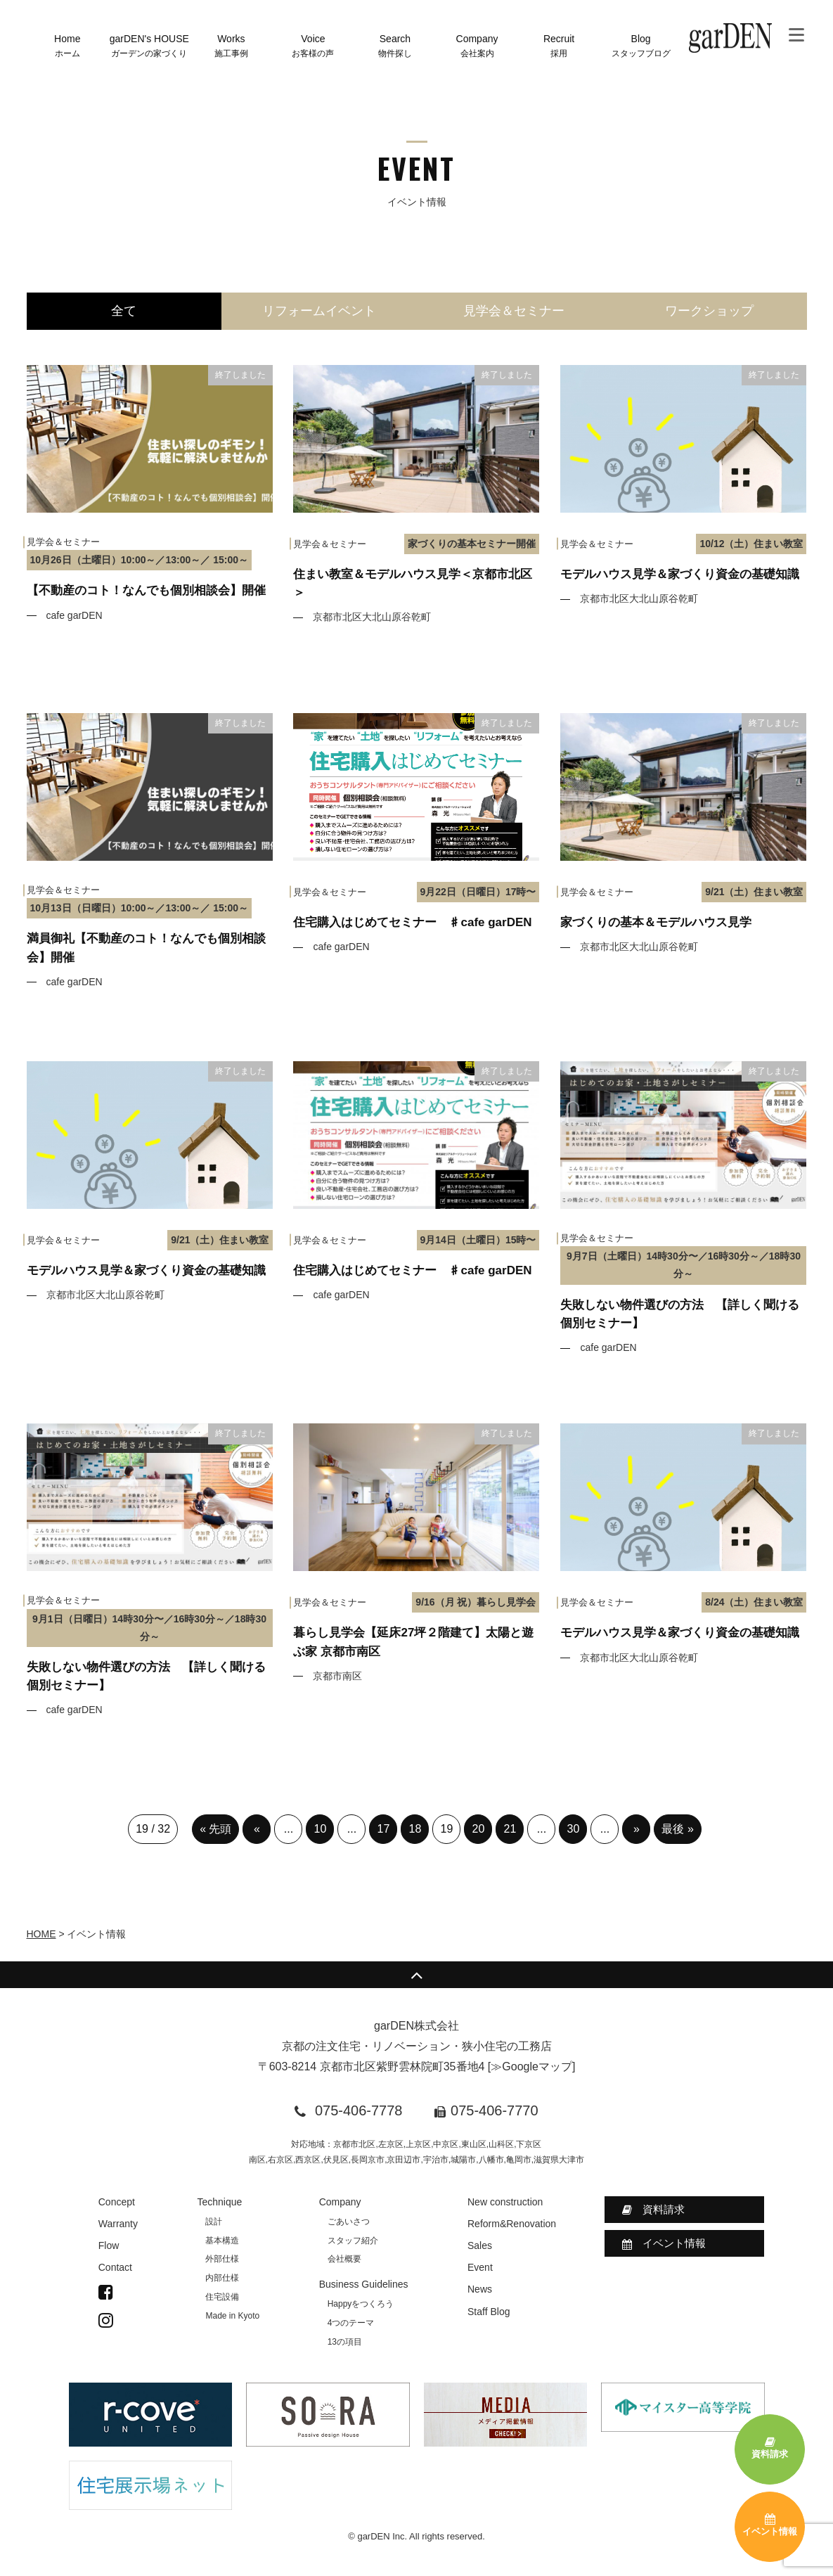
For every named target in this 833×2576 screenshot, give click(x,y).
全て (123, 311)
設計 (213, 2221)
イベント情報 (664, 2243)
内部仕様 (222, 2278)
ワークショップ (709, 311)
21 (510, 1829)
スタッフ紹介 (353, 2240)
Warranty (118, 2223)
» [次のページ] (636, 1829)
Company (340, 2201)
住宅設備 (222, 2297)
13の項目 (345, 2342)
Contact (115, 2267)
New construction (505, 2201)
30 (573, 1829)
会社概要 (344, 2259)
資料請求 (653, 2209)
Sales (479, 2245)
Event (480, 2267)
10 (320, 1829)
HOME (41, 1934)
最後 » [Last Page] (677, 1829)
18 (415, 1829)
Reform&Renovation (511, 2223)
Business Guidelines (363, 2284)
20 (478, 1829)
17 (383, 1829)
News (479, 2289)
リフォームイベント (319, 311)
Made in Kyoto (232, 2316)
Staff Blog (488, 2311)
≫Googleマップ (531, 2066)
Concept (116, 2201)
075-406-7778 (359, 2110)
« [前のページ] (257, 1829)
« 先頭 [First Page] (215, 1829)
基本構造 (222, 2240)
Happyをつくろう (361, 2304)
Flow (109, 2245)
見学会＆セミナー (513, 311)
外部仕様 (222, 2259)
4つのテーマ (351, 2323)
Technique (219, 2201)
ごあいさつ (349, 2221)
